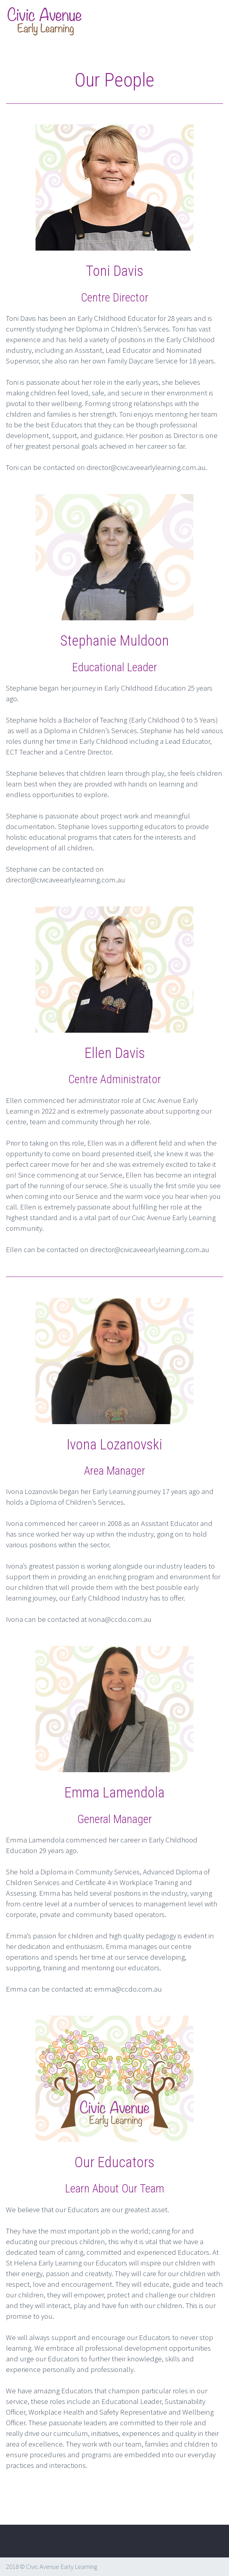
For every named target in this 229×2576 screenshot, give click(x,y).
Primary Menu (213, 21)
